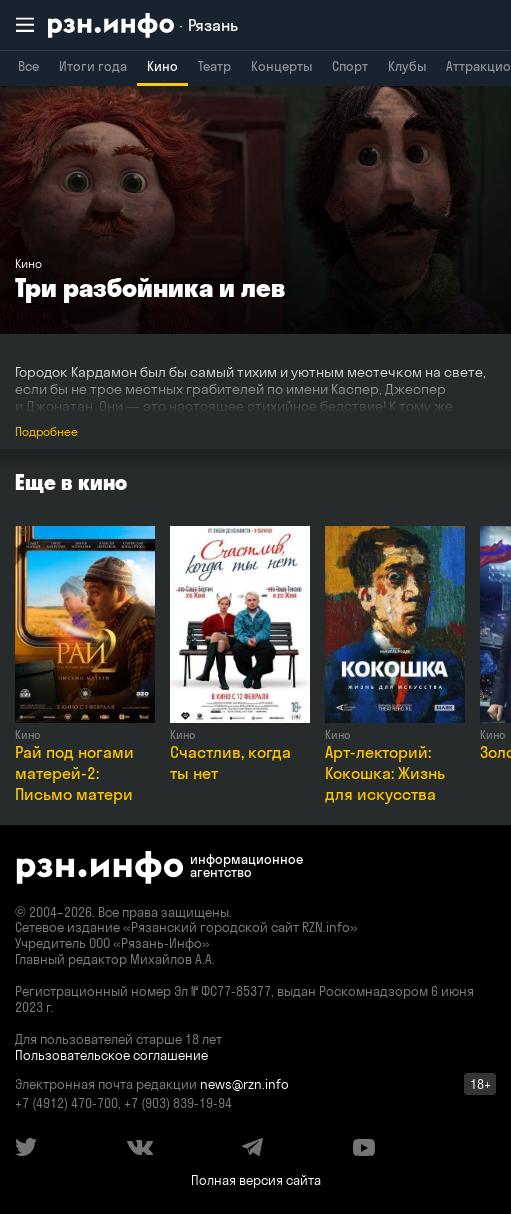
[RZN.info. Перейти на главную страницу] (143, 25)
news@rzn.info (244, 1084)
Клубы (407, 66)
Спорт (350, 66)
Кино (162, 66)
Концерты (281, 66)
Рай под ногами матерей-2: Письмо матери (74, 773)
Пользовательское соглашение (111, 1055)
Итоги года (93, 66)
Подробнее (46, 431)
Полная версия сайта (256, 1180)
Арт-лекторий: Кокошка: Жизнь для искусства (385, 773)
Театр (214, 66)
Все (28, 66)
